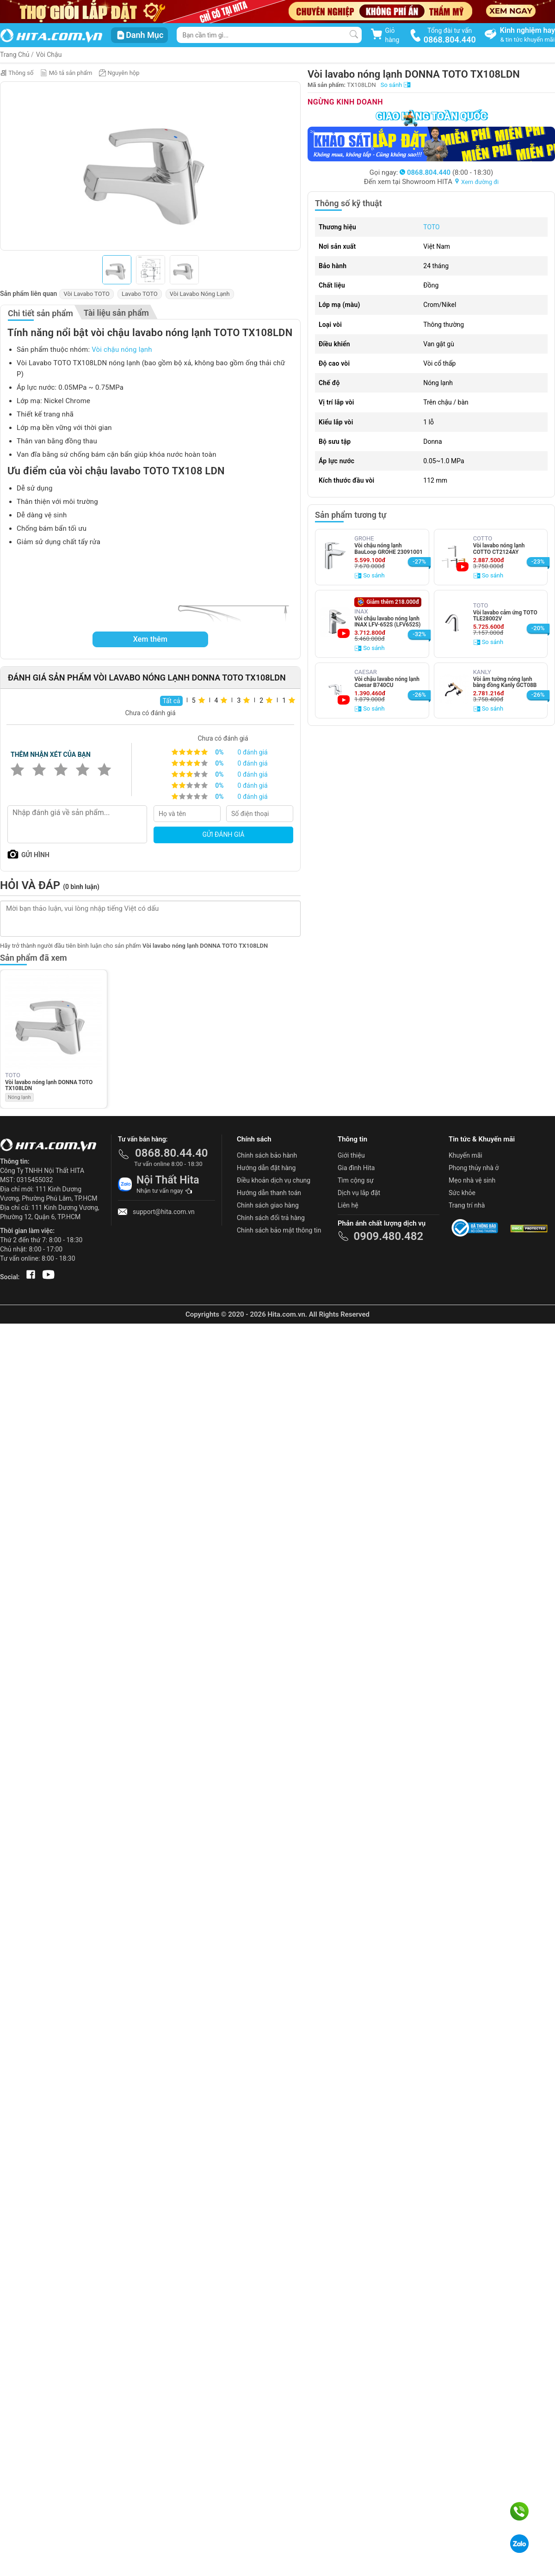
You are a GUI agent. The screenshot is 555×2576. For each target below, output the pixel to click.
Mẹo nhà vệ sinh (472, 1180)
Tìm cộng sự (356, 1180)
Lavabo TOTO (140, 293)
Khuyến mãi (465, 1155)
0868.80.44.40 (171, 1153)
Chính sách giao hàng (268, 1205)
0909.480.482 (388, 1236)
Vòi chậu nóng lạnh (122, 349)
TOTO (431, 227)
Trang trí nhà (467, 1205)
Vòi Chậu (49, 54)
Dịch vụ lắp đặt (359, 1192)
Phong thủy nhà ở (474, 1167)
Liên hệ (348, 1205)
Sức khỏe (462, 1192)
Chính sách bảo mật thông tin (279, 1230)
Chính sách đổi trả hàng (271, 1217)
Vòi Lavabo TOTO (86, 293)
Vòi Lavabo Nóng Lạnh (200, 293)
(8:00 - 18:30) (446, 172)
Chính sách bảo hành (267, 1155)
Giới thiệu (351, 1155)
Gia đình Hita (356, 1167)
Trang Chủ (15, 54)
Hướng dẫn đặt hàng (266, 1167)
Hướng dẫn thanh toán (269, 1192)
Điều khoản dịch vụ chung (273, 1180)
